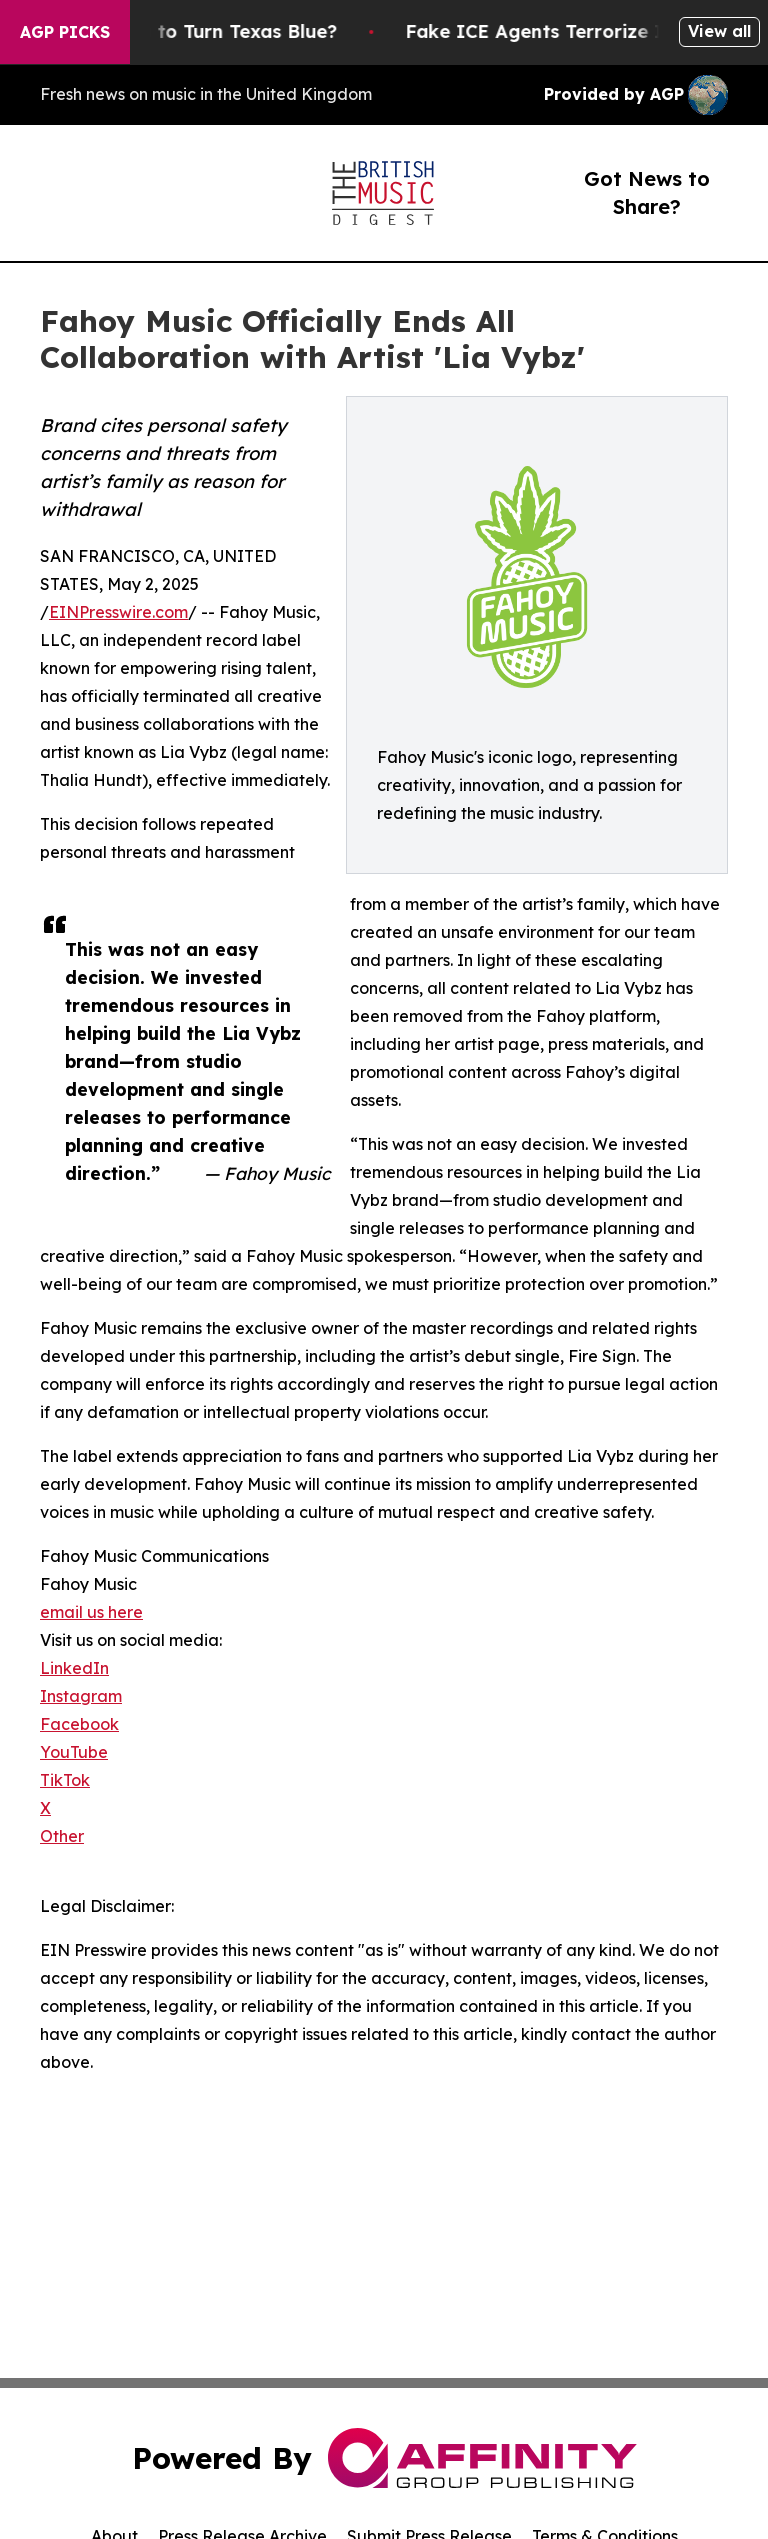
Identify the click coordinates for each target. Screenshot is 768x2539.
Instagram (81, 1696)
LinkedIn (74, 1668)
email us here (91, 1612)
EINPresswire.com (118, 612)
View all (719, 31)
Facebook (79, 1724)
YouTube (74, 1752)
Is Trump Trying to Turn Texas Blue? (199, 31)
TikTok (65, 1780)
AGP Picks (65, 32)
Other (62, 1836)
